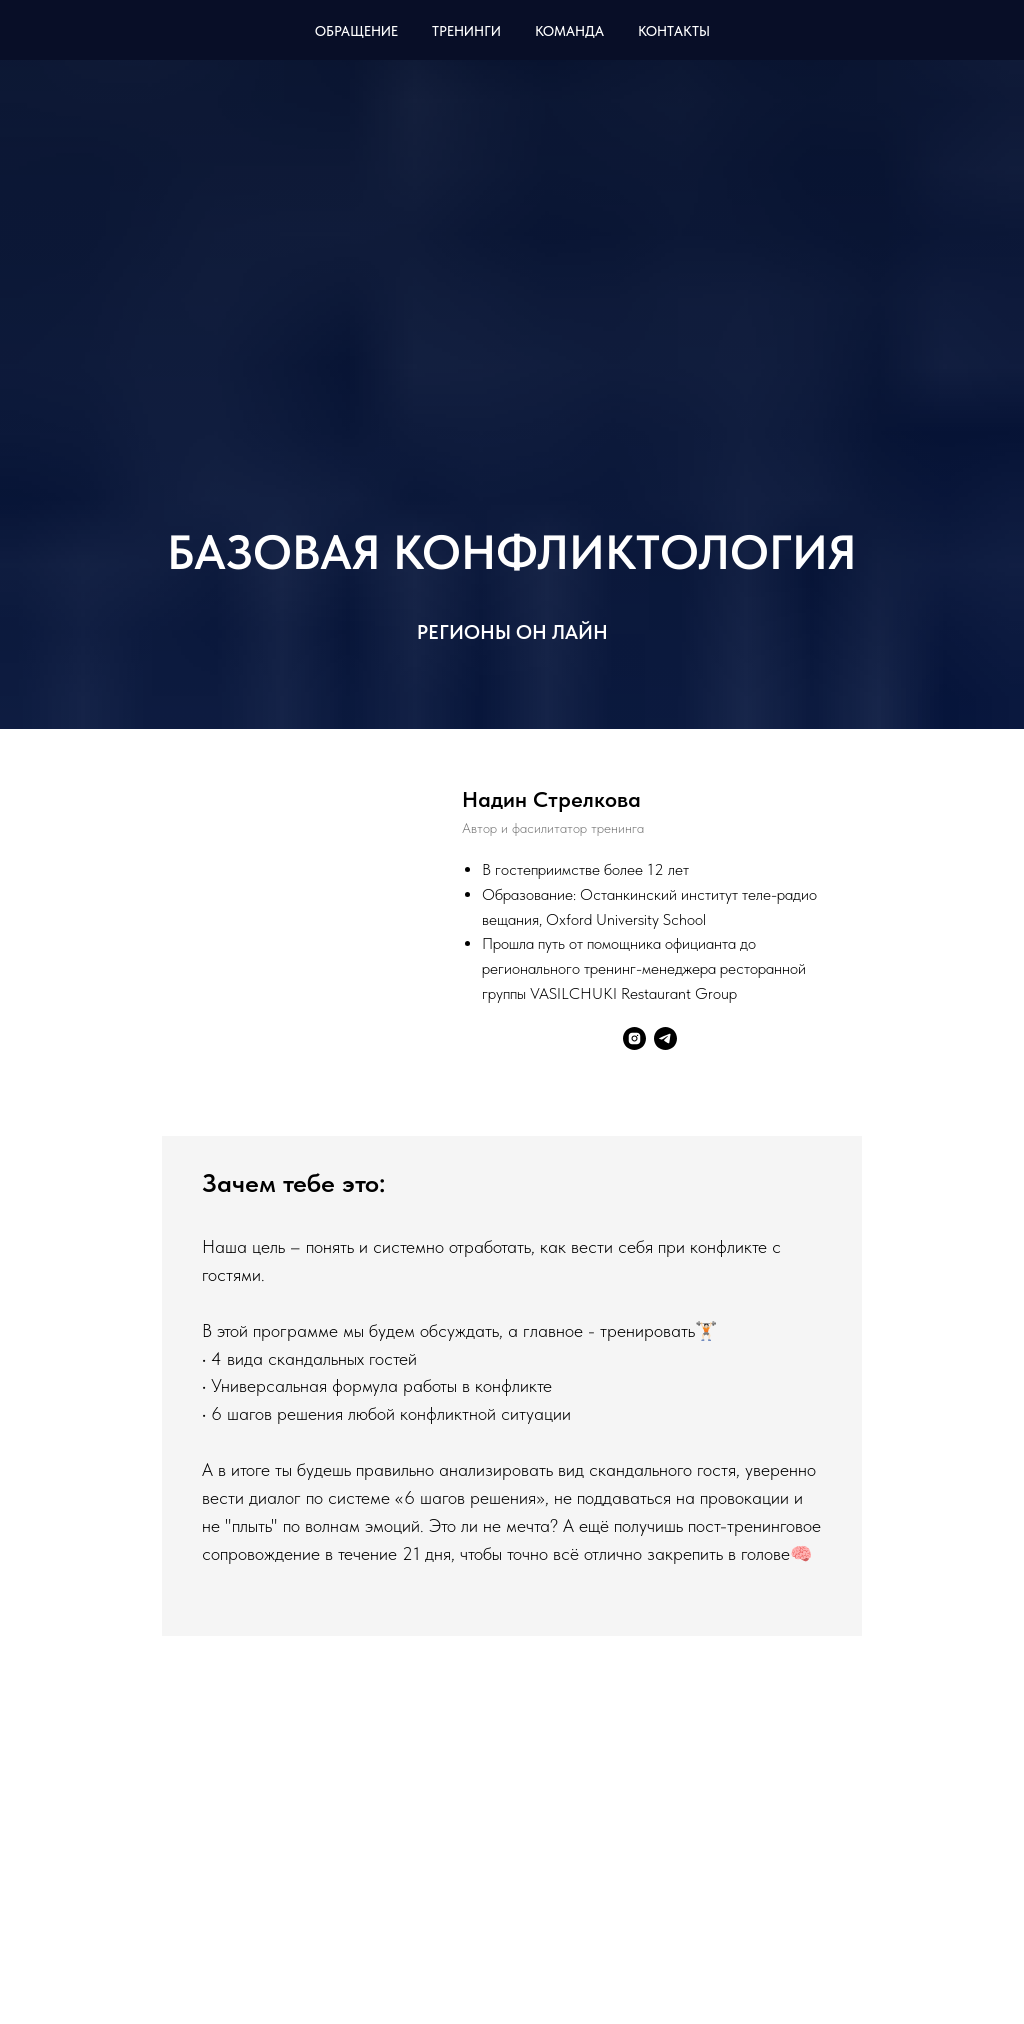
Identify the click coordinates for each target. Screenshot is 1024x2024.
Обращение (356, 31)
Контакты (674, 31)
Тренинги (466, 31)
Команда (569, 31)
